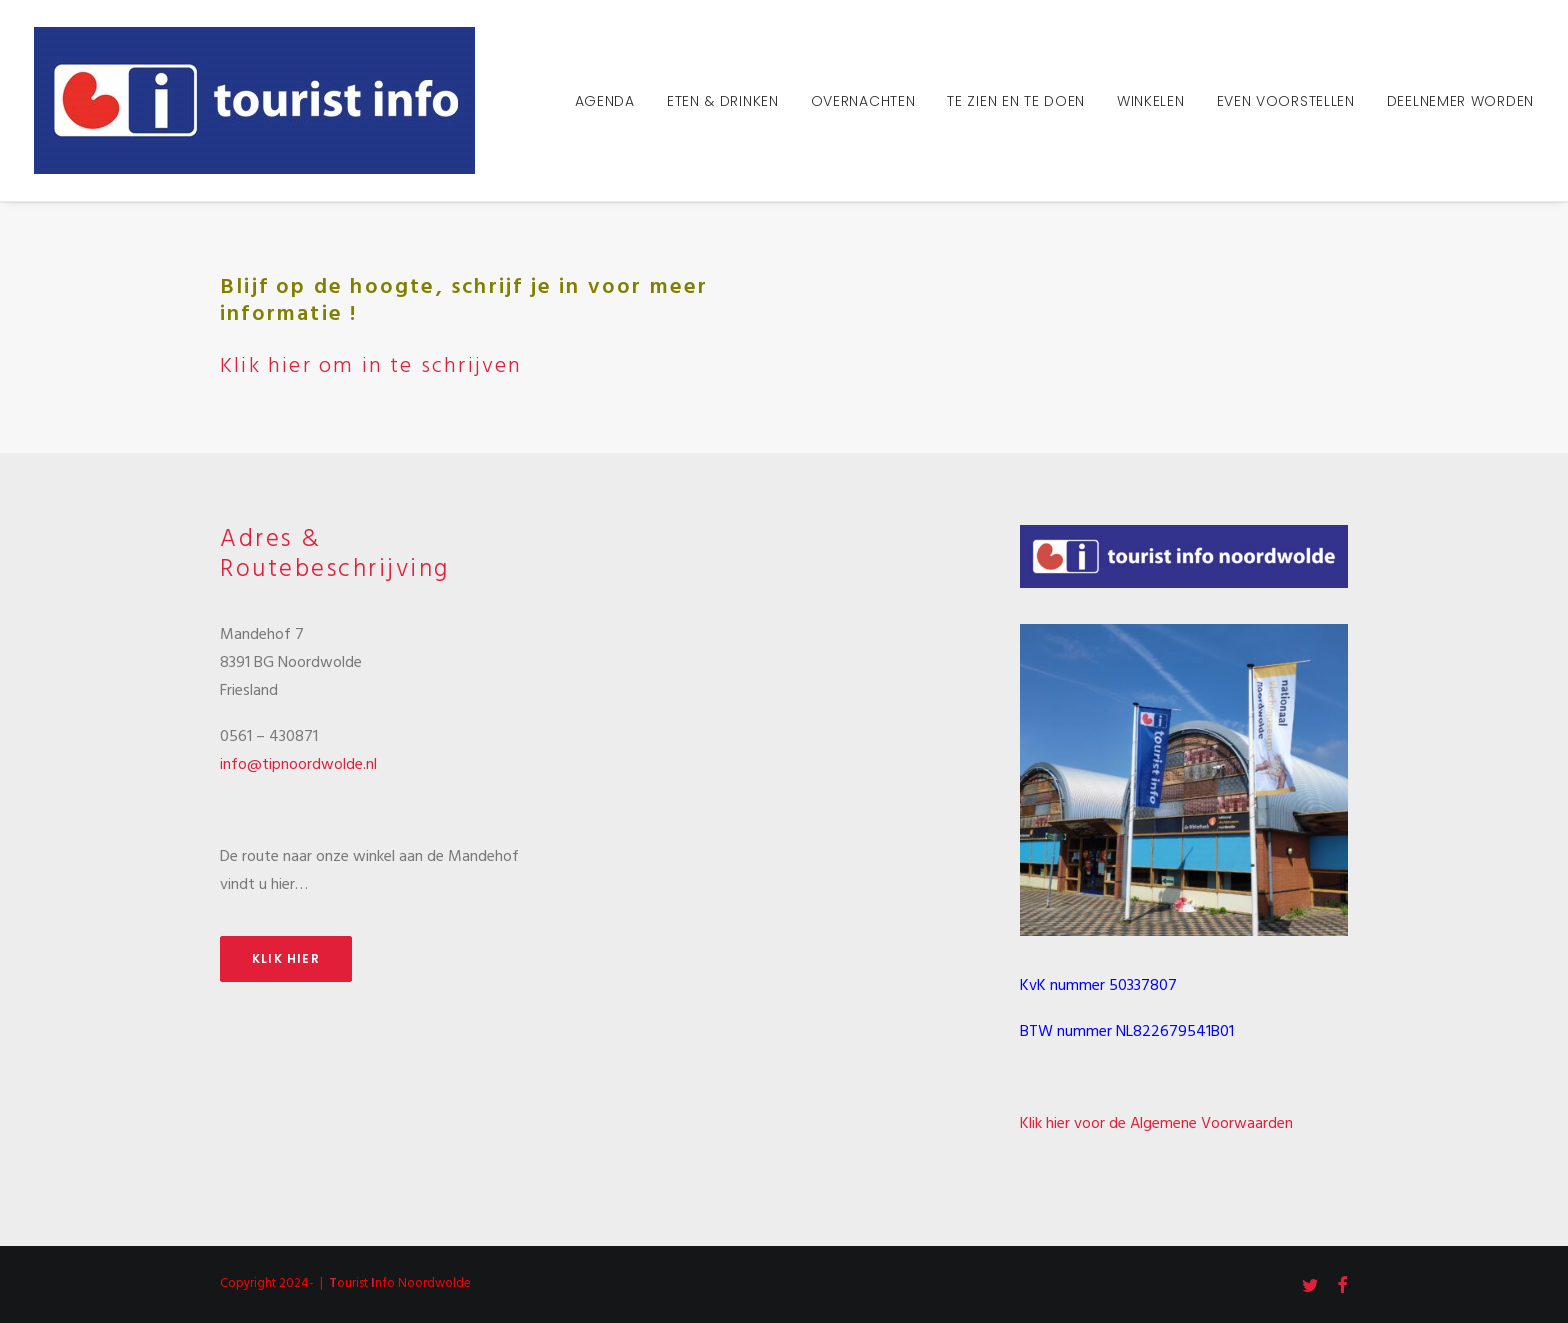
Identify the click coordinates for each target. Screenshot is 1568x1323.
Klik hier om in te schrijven (371, 366)
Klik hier (286, 958)
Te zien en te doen (1016, 101)
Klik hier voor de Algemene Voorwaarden (1156, 1124)
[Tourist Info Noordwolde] (254, 100)
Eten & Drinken (723, 101)
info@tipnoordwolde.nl (298, 765)
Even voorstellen (1286, 101)
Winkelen (1151, 101)
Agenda (605, 101)
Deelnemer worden (1460, 101)
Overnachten (863, 101)
